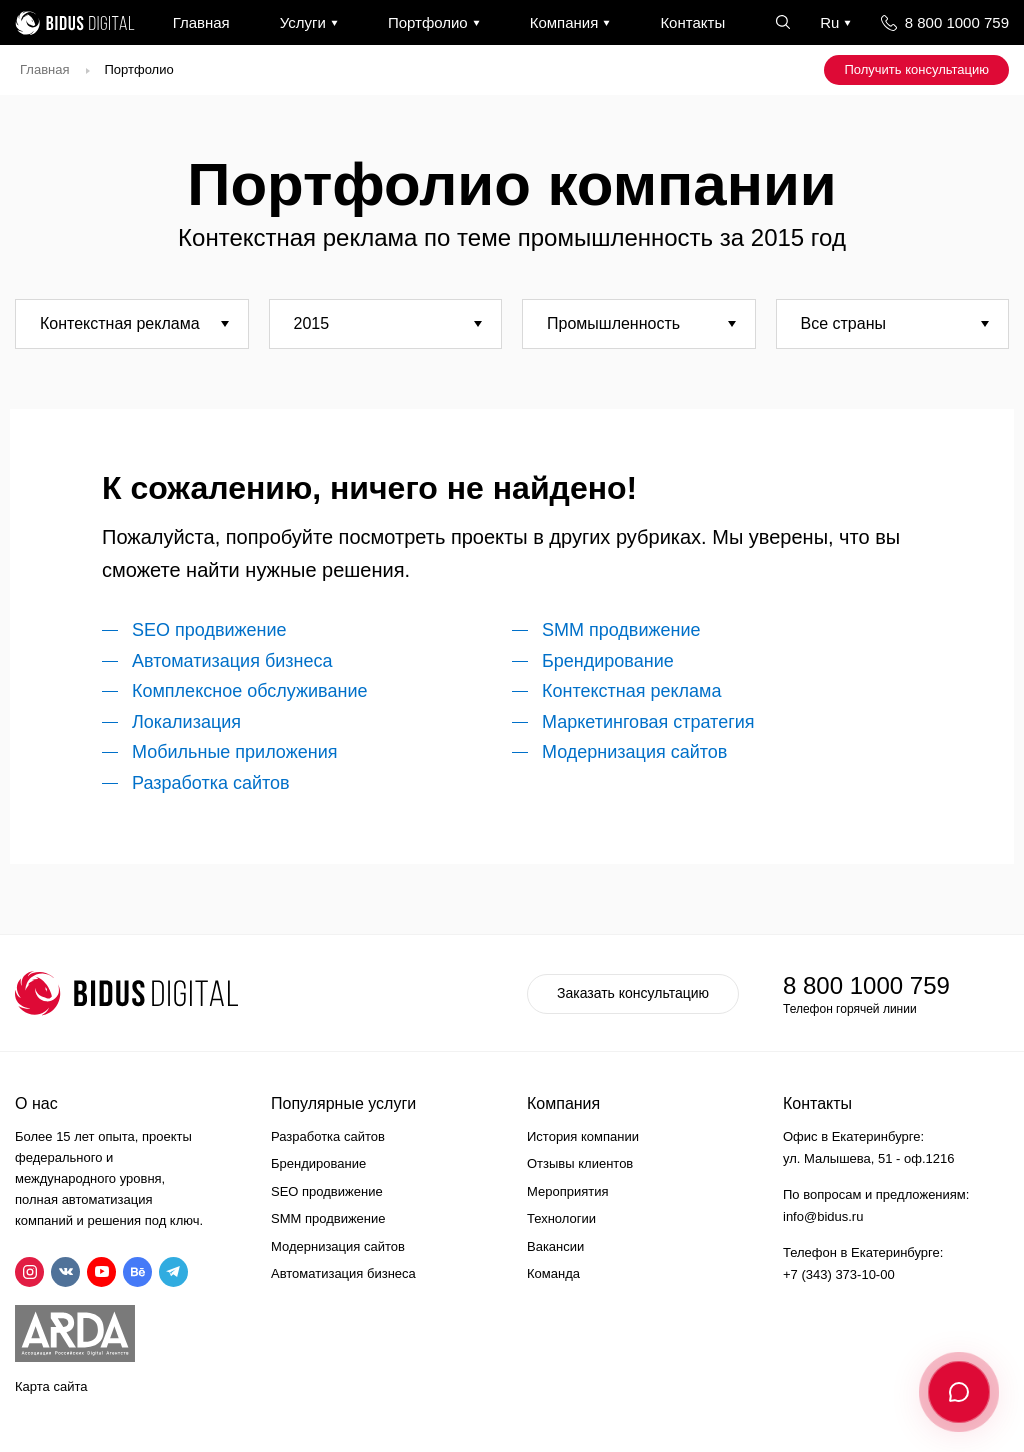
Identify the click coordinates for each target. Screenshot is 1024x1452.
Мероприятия (568, 1191)
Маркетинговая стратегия (648, 722)
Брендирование (608, 661)
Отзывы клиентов (580, 1163)
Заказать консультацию (633, 993)
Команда (553, 1273)
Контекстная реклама (632, 691)
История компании (583, 1136)
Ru (829, 22)
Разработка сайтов (211, 783)
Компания (564, 22)
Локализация (186, 722)
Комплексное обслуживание (249, 691)
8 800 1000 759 (957, 22)
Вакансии (555, 1246)
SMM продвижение (621, 630)
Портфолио (428, 22)
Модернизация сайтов (634, 752)
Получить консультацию (916, 69)
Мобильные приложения (234, 752)
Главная (201, 22)
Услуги (303, 22)
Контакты (692, 22)
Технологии (561, 1218)
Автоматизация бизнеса (232, 661)
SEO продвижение (209, 630)
